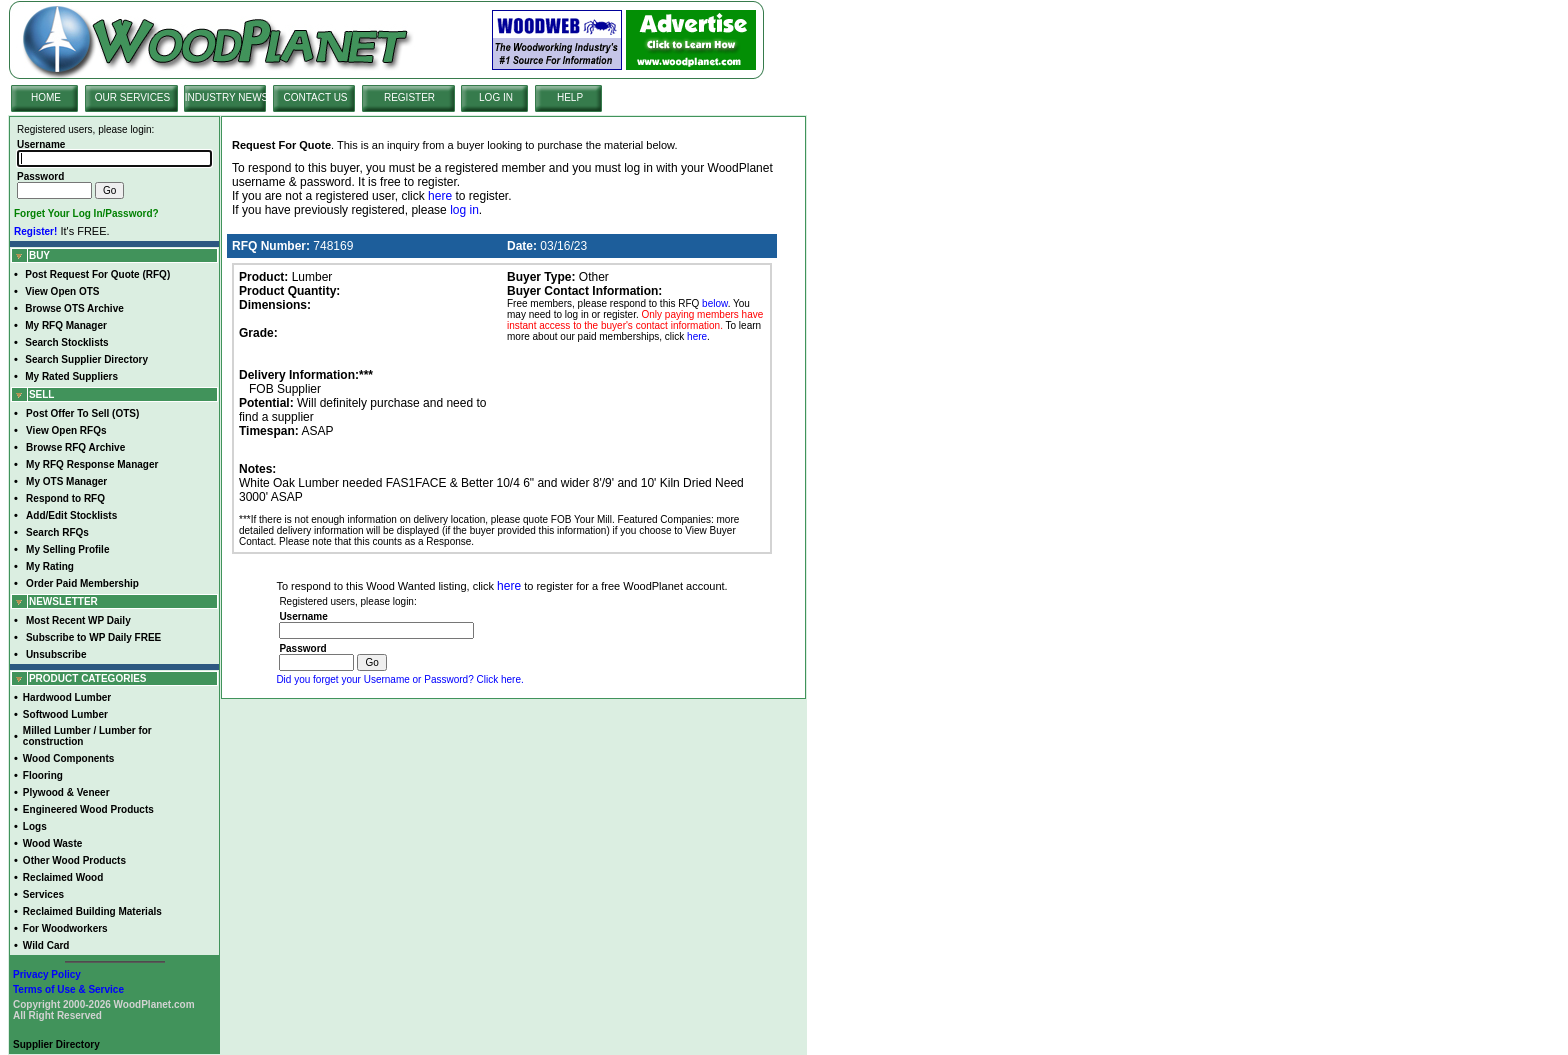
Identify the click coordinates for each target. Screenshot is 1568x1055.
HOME (46, 97)
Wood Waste (52, 843)
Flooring (43, 775)
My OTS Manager (66, 481)
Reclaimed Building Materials (92, 911)
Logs (35, 826)
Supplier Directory (56, 1044)
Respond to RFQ (65, 498)
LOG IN (496, 97)
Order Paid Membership (82, 583)
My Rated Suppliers (71, 376)
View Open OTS (62, 291)
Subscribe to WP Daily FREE (93, 637)
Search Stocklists (66, 342)
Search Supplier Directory (86, 359)
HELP (570, 97)
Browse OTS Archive (74, 308)
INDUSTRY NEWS (227, 97)
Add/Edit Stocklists (71, 515)
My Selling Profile (67, 549)
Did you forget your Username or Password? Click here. (399, 679)
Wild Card (46, 945)
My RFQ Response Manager (92, 464)
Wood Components (68, 758)
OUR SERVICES (132, 97)
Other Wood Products (74, 860)
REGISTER (409, 97)
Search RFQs (57, 532)
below (715, 303)
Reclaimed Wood (63, 877)
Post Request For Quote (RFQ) (97, 274)
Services (43, 894)
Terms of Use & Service (68, 989)
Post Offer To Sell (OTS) (82, 413)
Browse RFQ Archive (75, 447)
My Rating (50, 566)
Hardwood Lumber (67, 697)
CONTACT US (315, 97)
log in (464, 210)
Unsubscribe (56, 654)
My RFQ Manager (66, 325)
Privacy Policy (47, 974)
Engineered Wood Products (88, 809)
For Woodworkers (65, 928)
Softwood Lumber (65, 714)
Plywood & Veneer (66, 792)
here (440, 196)
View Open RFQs (66, 430)
